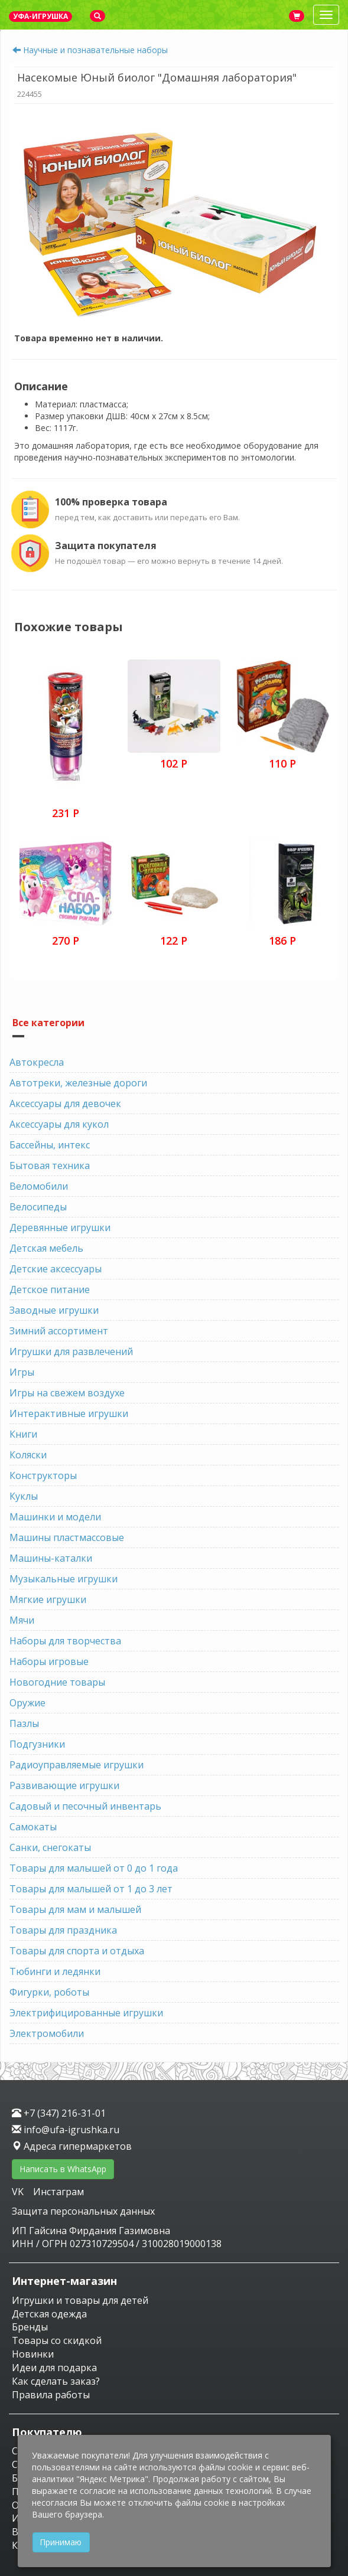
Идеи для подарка (54, 2367)
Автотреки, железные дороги (78, 1082)
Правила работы (51, 2394)
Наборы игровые (49, 1661)
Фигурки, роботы (49, 1992)
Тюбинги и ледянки (54, 1971)
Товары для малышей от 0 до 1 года (93, 1868)
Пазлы (24, 1723)
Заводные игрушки (54, 1310)
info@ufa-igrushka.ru (65, 2129)
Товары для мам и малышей (75, 1909)
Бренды (30, 2326)
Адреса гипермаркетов (72, 2146)
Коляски (28, 1454)
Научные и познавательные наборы (95, 49)
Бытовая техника (49, 1165)
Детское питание (49, 1289)
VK (19, 2191)
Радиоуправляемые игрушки (76, 1764)
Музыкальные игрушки (63, 1578)
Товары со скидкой (57, 2340)
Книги (23, 1434)
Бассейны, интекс (49, 1144)
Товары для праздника (63, 1930)
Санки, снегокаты (50, 1847)
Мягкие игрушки (47, 1599)
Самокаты (33, 1826)
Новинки (33, 2354)
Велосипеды (38, 1206)
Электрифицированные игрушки (86, 2012)
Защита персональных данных (83, 2211)
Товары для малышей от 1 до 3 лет (91, 1888)
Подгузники (37, 1744)
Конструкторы (43, 1475)
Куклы (23, 1496)
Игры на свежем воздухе (67, 1392)
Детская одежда (49, 2313)
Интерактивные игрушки (68, 1413)
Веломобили (38, 1186)
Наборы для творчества (65, 1640)
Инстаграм (58, 2191)
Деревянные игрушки (59, 1227)
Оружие (27, 1702)
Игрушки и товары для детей (80, 2300)
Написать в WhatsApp (62, 2169)
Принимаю (61, 2542)
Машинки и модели (55, 1516)
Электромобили (46, 2033)
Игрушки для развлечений (71, 1351)
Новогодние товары (57, 1682)
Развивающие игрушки (64, 1785)
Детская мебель (46, 1248)
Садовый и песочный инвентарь (85, 1806)
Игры (21, 1372)
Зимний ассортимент (58, 1330)
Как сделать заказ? (56, 2381)
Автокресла (36, 1062)
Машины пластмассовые (66, 1537)
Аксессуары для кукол (59, 1124)
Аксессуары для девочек (65, 1103)
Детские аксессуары (55, 1268)
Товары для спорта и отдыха (76, 1950)
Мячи (21, 1620)
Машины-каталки (50, 1558)
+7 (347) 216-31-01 (59, 2113)
